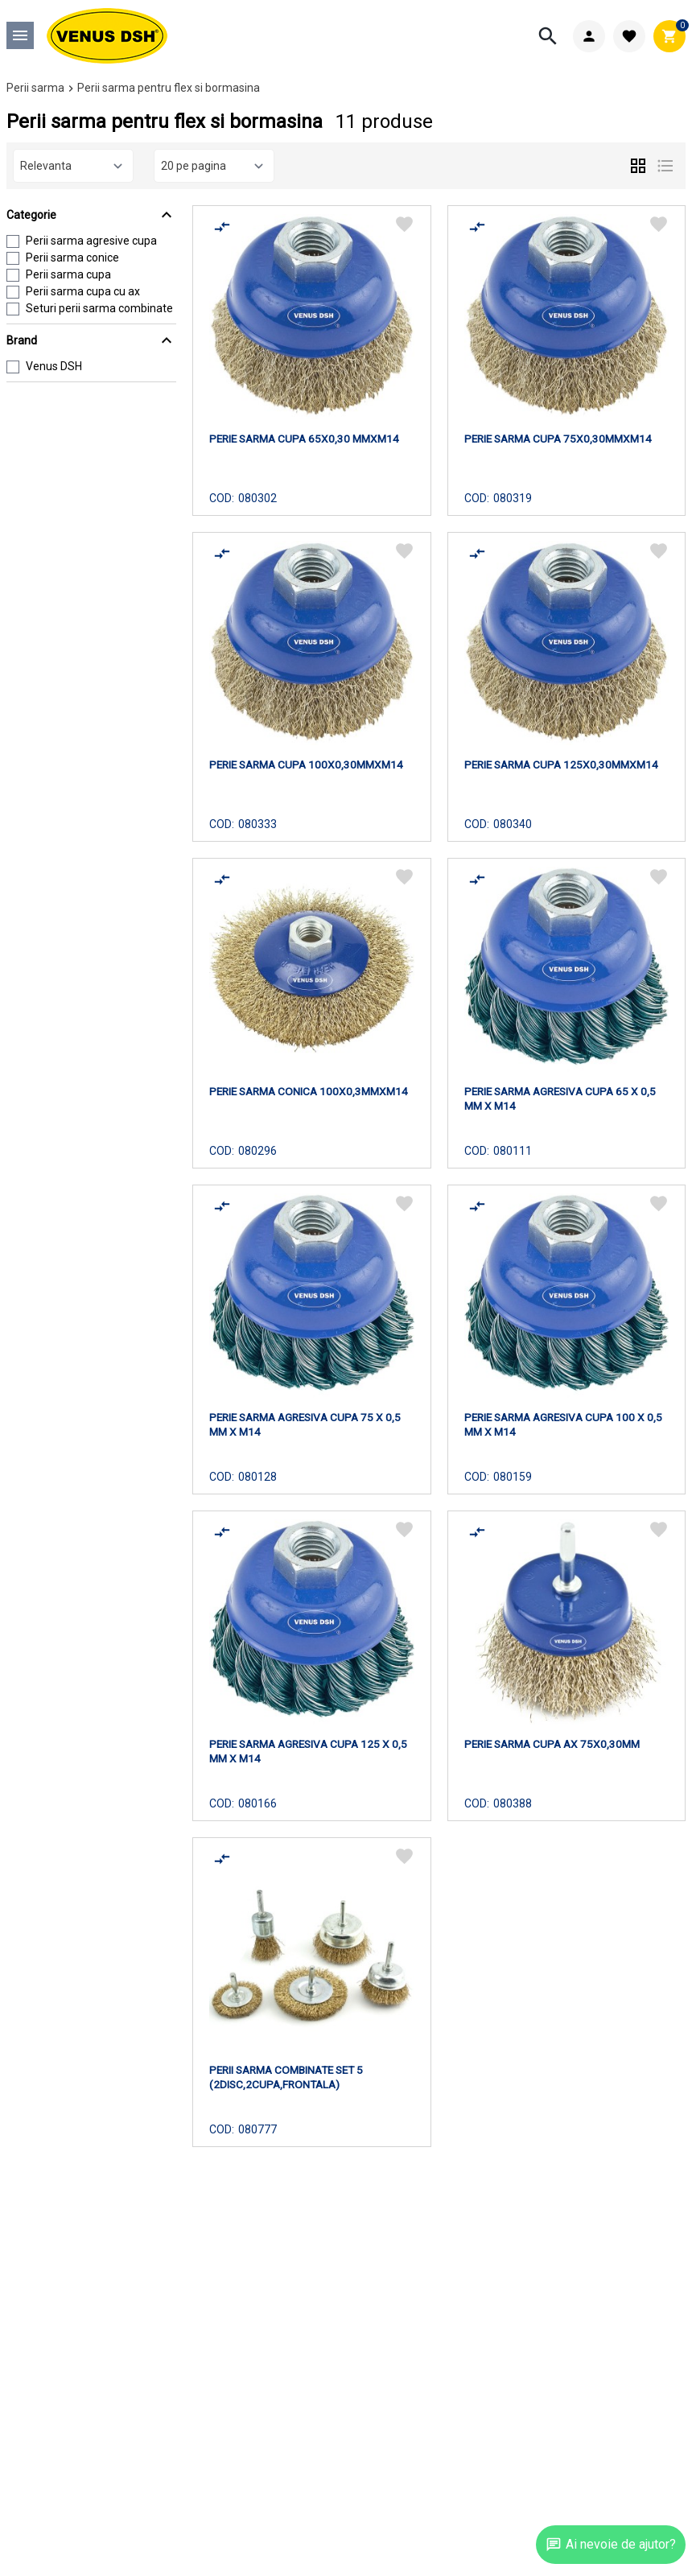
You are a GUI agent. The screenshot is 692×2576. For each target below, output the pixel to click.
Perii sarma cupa (68, 274)
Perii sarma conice (72, 257)
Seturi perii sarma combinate (99, 308)
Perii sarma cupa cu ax (83, 291)
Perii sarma (35, 87)
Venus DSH (54, 366)
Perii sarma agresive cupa (91, 240)
